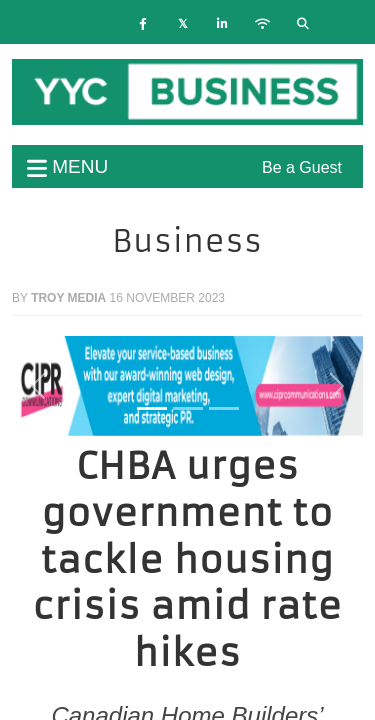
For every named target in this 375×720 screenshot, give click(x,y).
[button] (38, 386)
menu (67, 166)
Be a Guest (302, 167)
